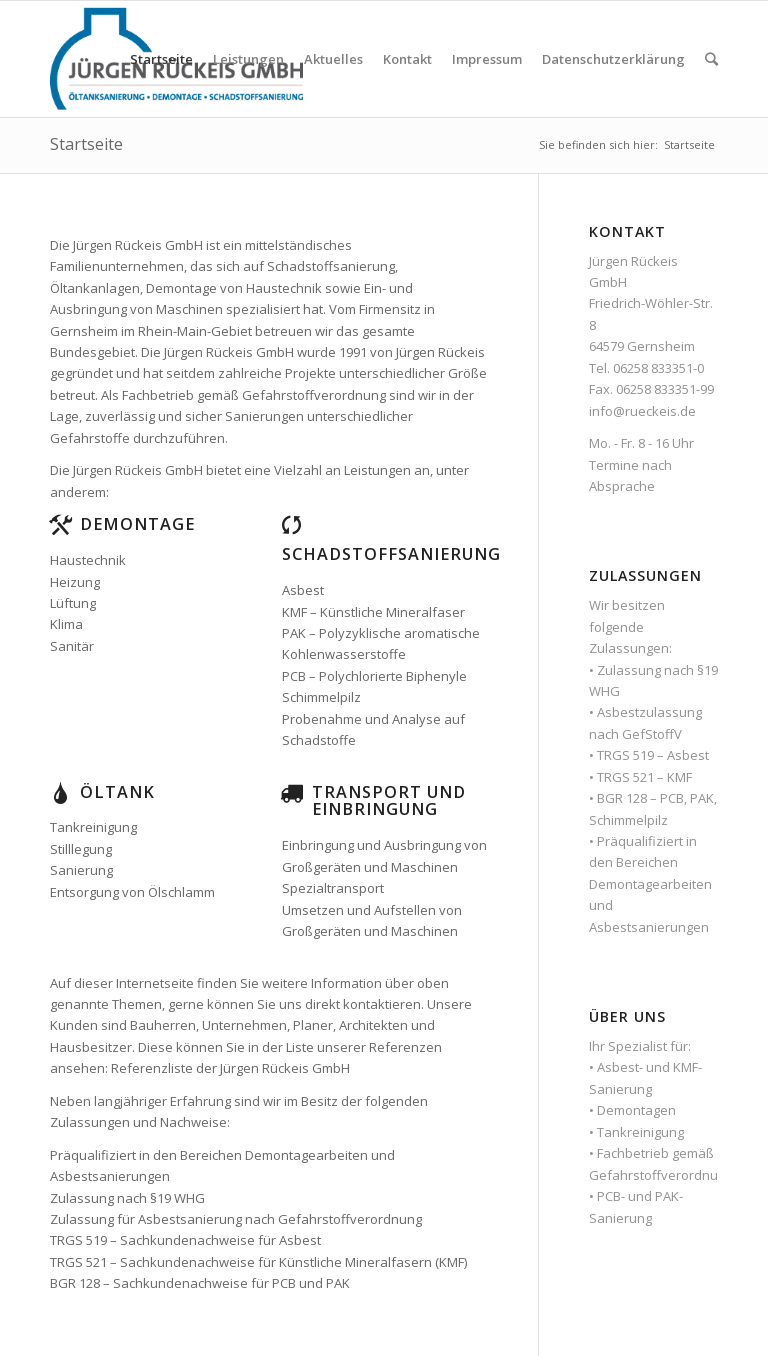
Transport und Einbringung (389, 801)
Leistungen (248, 59)
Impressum (487, 59)
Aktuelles (333, 59)
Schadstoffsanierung (391, 554)
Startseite (161, 59)
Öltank (117, 792)
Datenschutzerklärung (613, 59)
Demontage (137, 524)
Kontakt (407, 59)
